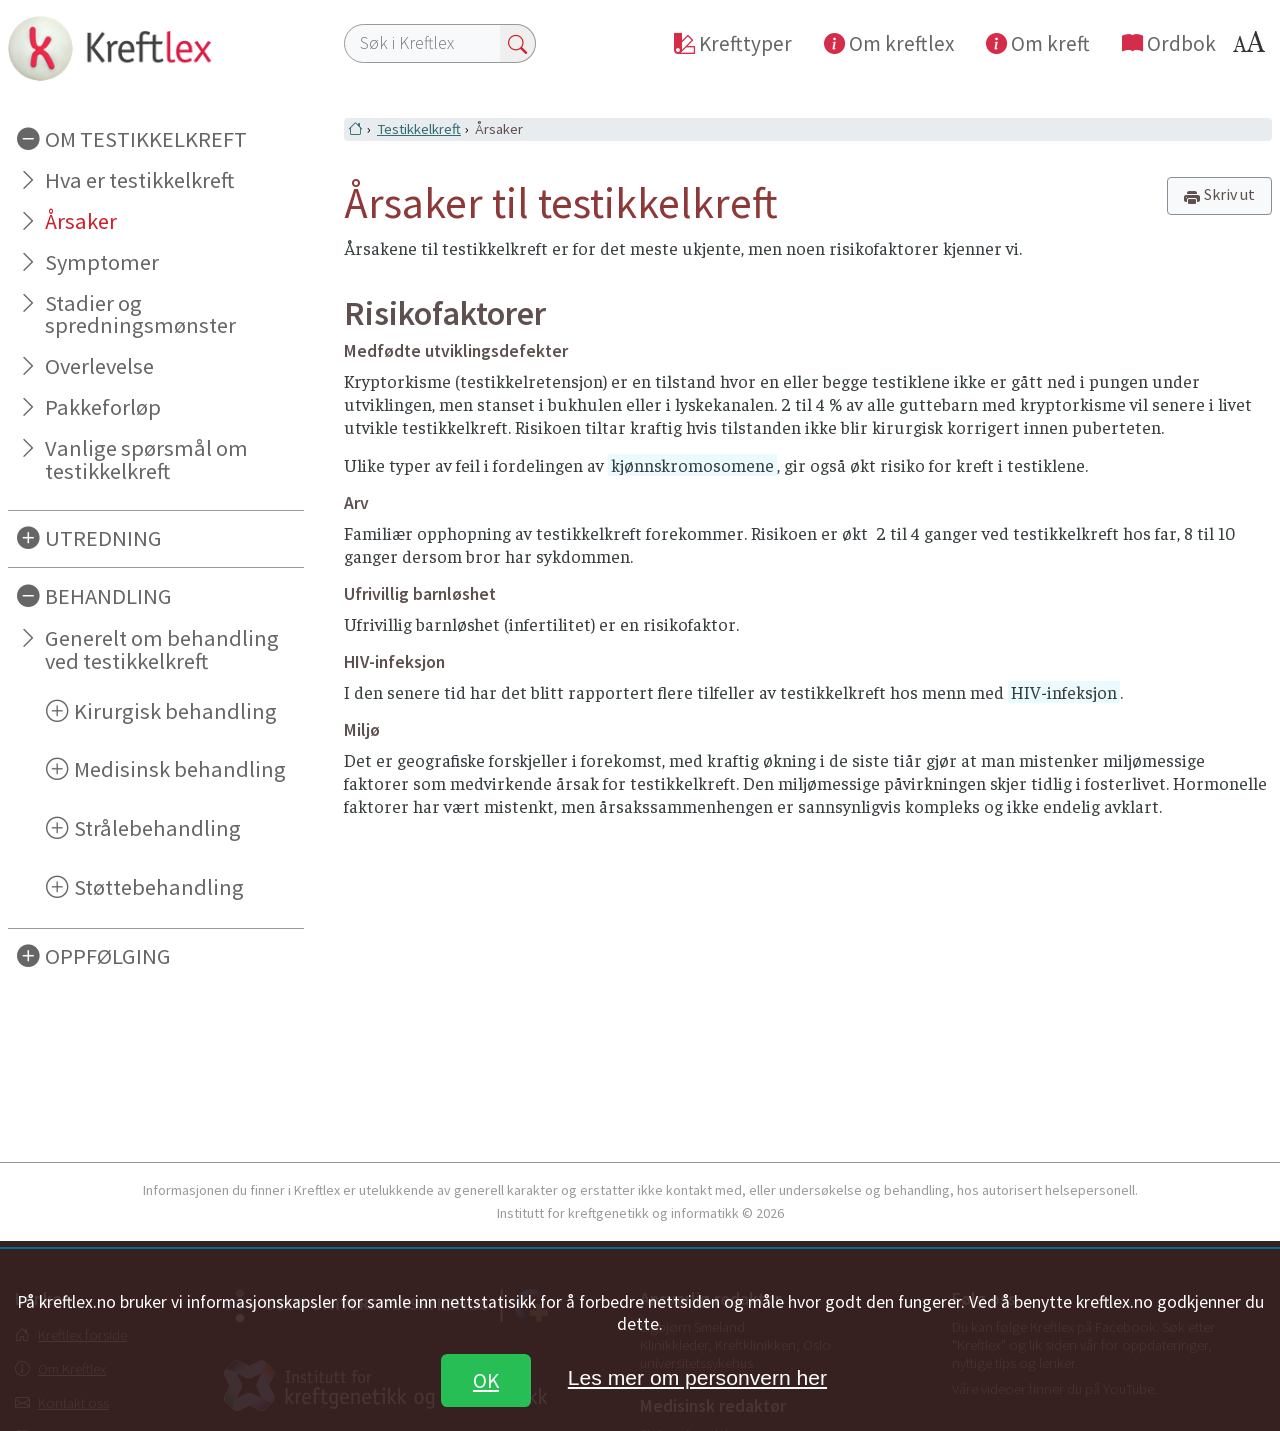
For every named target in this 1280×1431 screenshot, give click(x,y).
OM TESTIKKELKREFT (146, 139)
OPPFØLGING (108, 956)
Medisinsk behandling (180, 769)
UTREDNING (103, 538)
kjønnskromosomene (692, 465)
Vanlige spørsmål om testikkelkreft (146, 459)
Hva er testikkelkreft (139, 180)
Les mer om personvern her (697, 1377)
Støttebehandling (159, 887)
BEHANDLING (108, 596)
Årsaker (81, 221)
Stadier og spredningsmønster (140, 314)
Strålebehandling (157, 828)
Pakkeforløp (103, 407)
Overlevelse (99, 366)
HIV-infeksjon (1064, 692)
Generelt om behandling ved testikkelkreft (162, 649)
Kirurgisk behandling (175, 711)
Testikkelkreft (419, 129)
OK (486, 1380)
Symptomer (102, 262)
